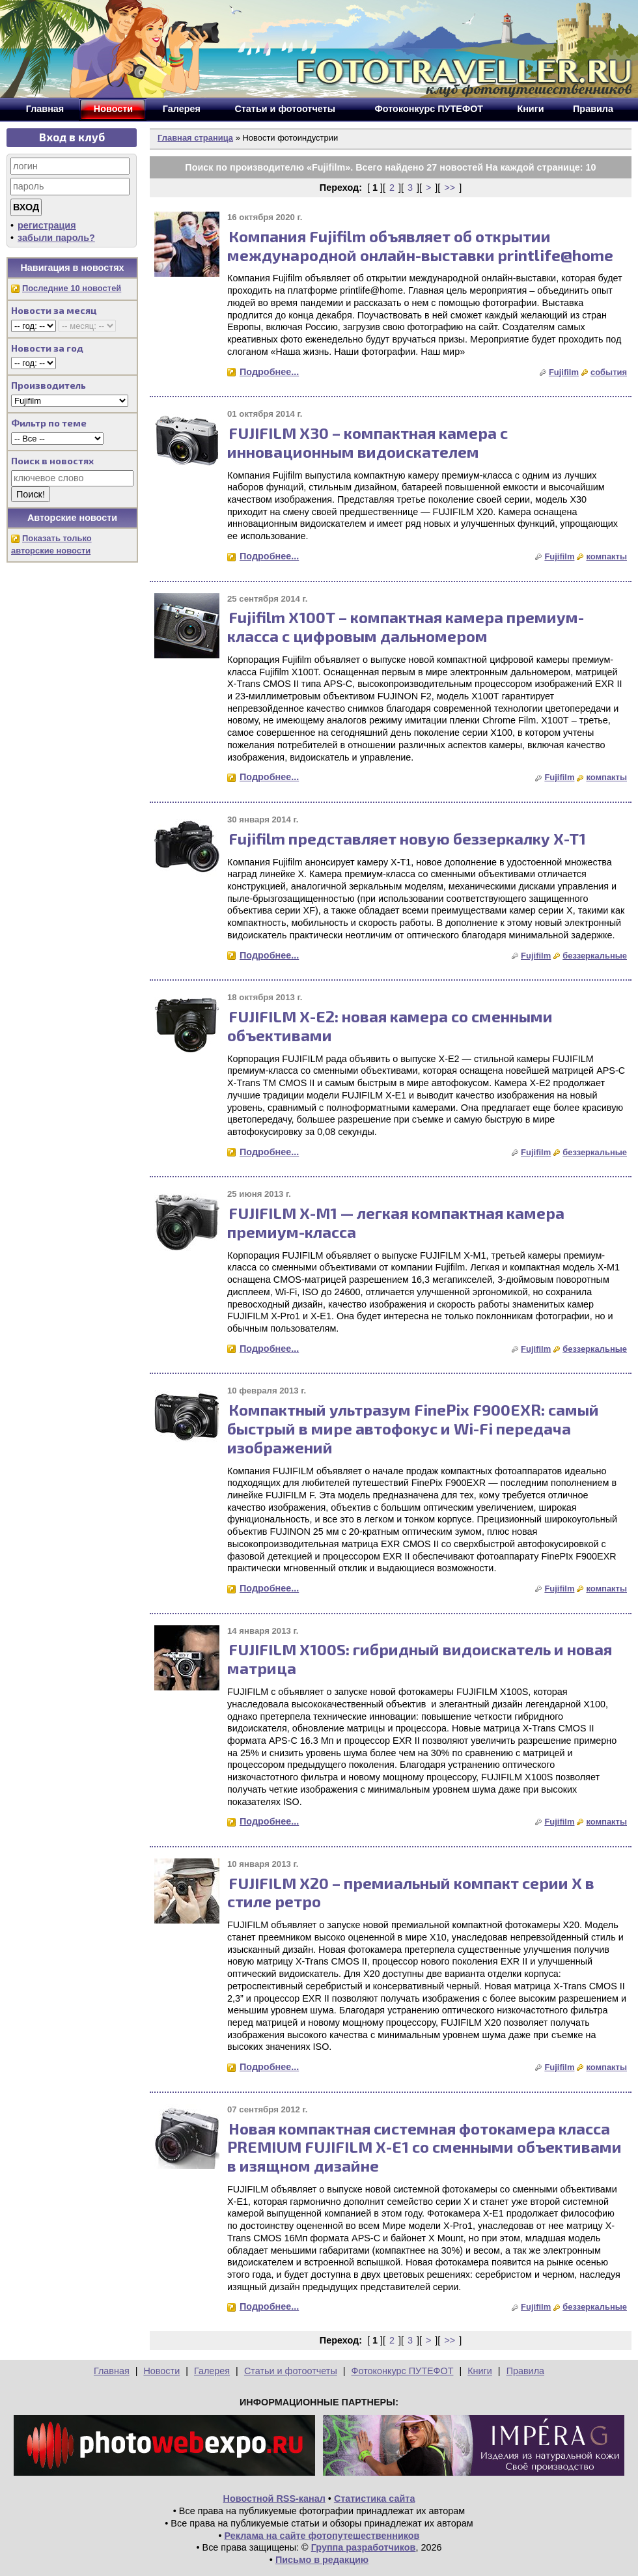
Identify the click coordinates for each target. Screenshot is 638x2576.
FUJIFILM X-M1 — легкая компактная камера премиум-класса (395, 1222)
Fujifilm (564, 372)
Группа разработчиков (363, 2547)
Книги (479, 2371)
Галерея (212, 2371)
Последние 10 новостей (71, 288)
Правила (525, 2371)
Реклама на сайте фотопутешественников (322, 2535)
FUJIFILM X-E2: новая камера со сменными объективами (390, 1025)
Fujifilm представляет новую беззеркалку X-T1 (407, 838)
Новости (161, 2371)
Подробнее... (269, 372)
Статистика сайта (374, 2498)
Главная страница (195, 138)
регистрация (47, 225)
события (608, 372)
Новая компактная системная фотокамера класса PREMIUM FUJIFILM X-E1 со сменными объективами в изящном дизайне (424, 2147)
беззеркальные (594, 955)
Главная (112, 2371)
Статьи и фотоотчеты (290, 2371)
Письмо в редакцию (321, 2560)
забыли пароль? (56, 237)
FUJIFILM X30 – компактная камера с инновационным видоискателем (367, 442)
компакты (606, 556)
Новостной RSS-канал (274, 2498)
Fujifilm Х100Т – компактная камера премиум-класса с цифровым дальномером (405, 626)
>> (449, 187)
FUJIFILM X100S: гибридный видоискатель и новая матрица (419, 1658)
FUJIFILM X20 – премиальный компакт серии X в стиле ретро (410, 1892)
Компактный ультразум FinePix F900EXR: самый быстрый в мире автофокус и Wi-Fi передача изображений (413, 1428)
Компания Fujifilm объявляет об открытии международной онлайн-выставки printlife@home (420, 245)
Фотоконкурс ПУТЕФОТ (403, 2371)
